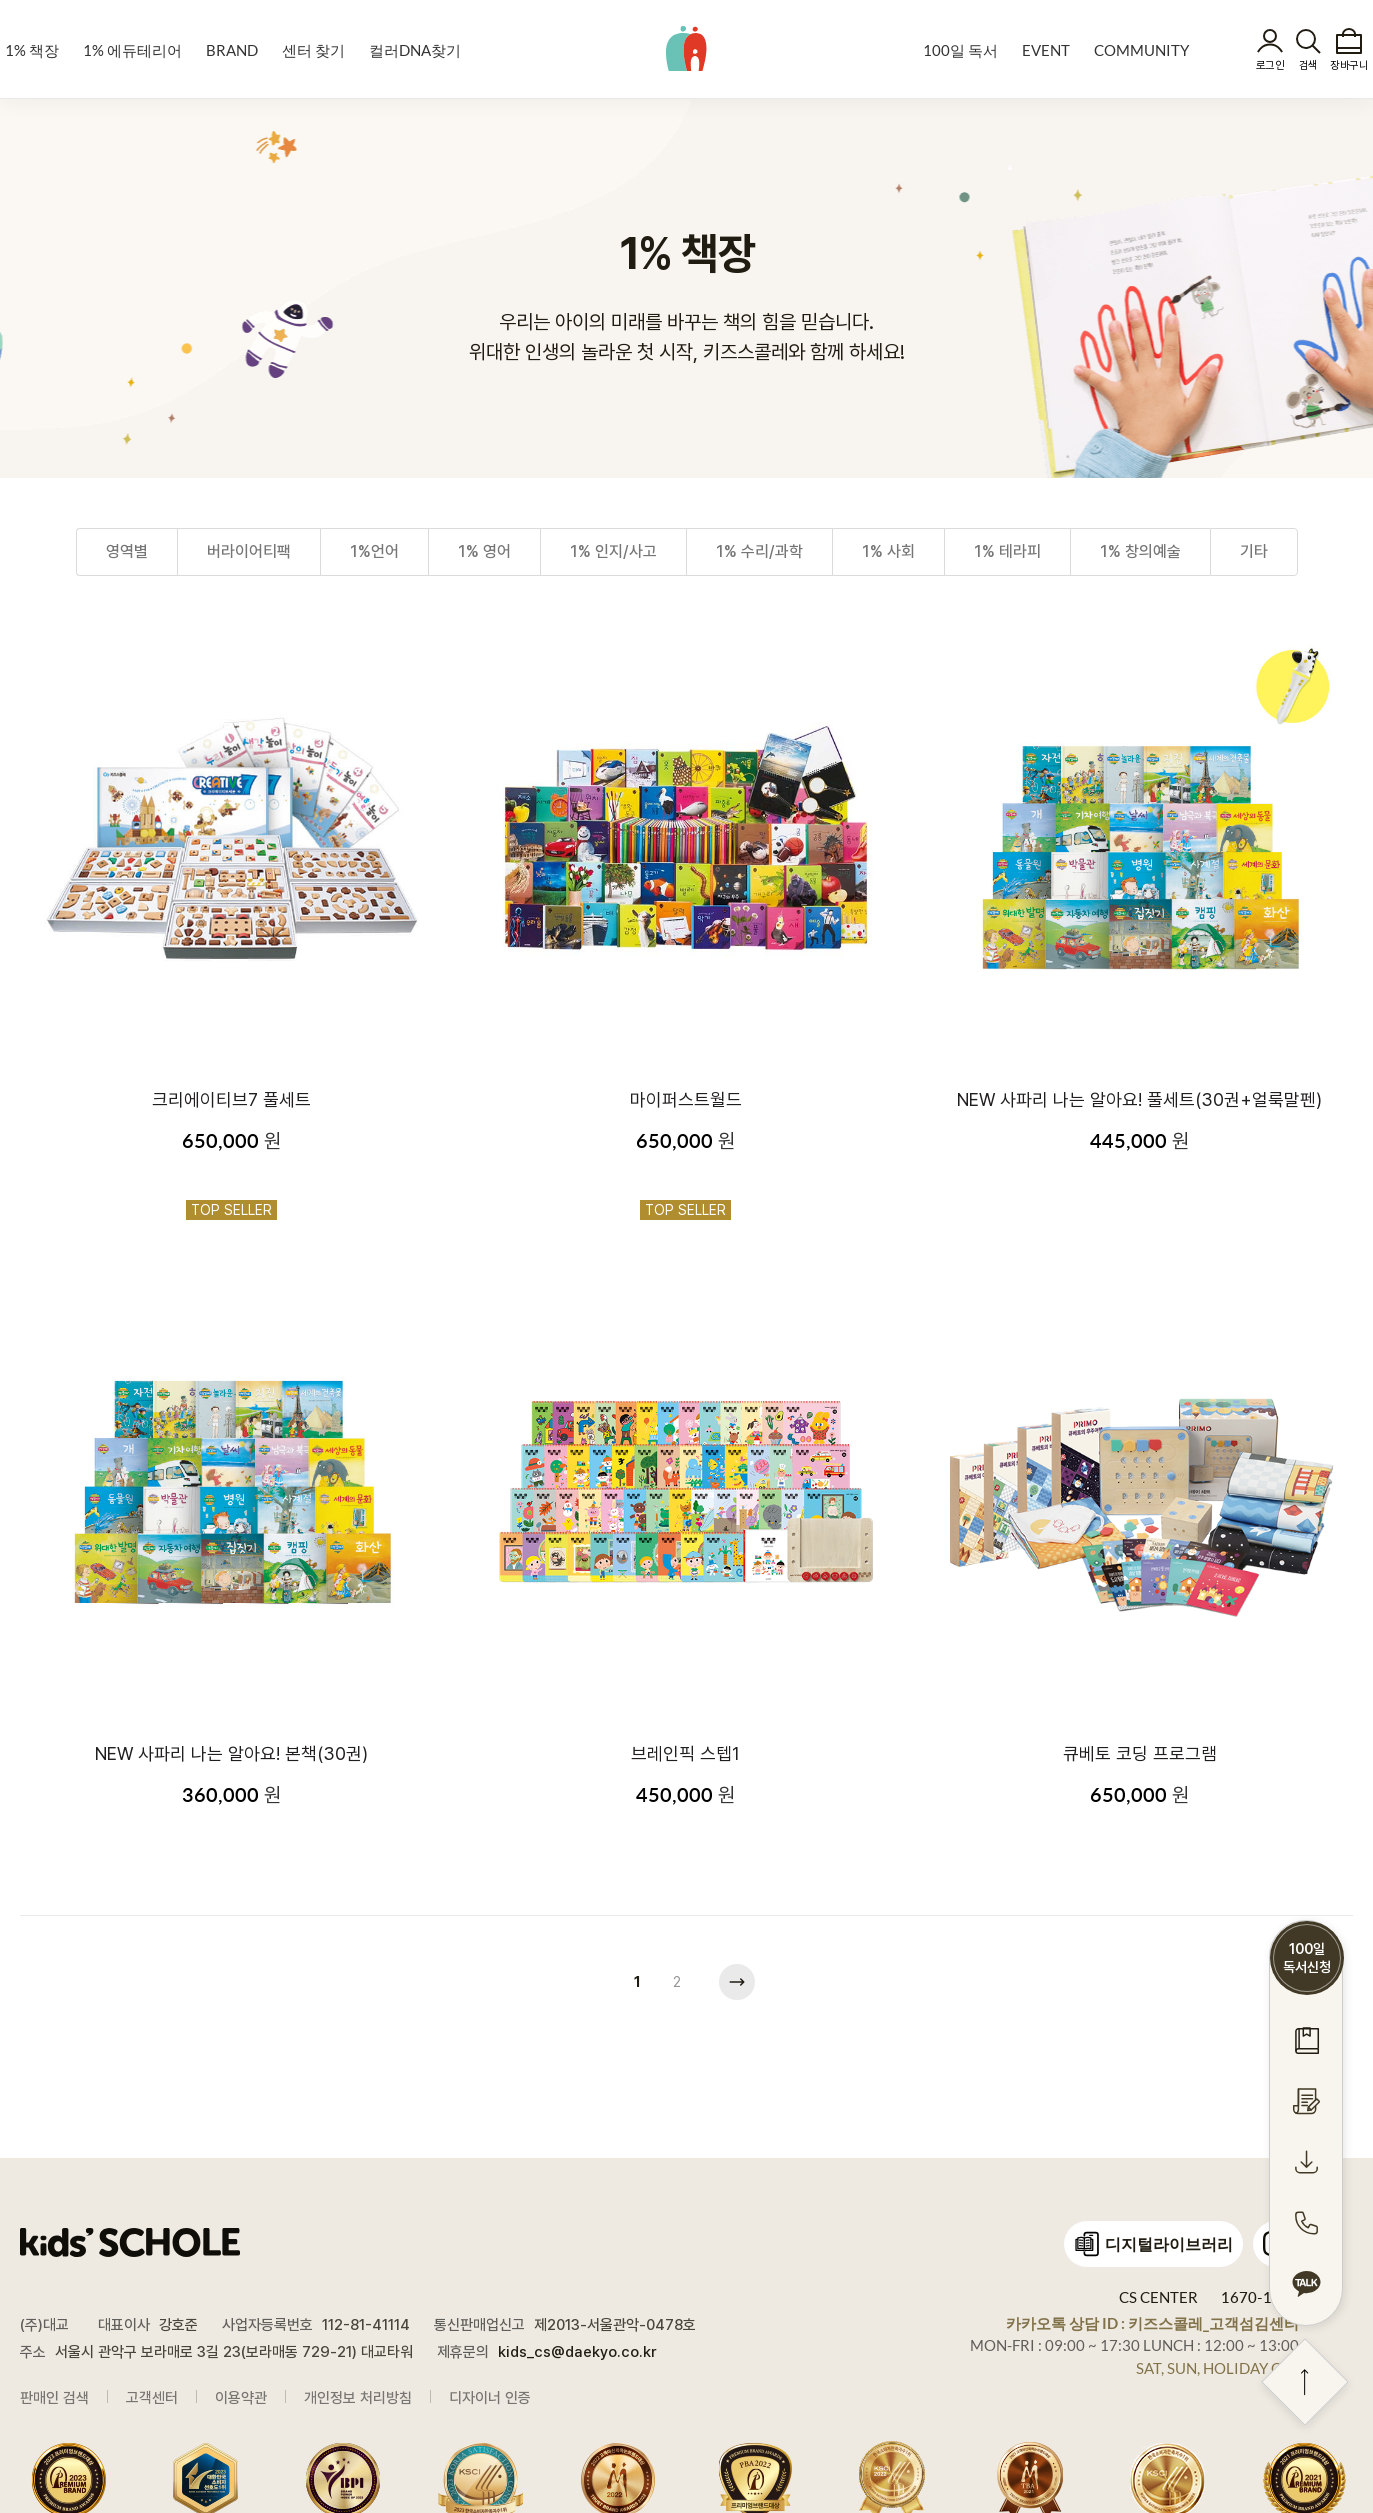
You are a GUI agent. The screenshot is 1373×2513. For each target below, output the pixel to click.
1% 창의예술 (1140, 552)
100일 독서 (960, 50)
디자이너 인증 (490, 2398)
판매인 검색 (54, 2398)
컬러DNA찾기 (415, 50)
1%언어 (374, 552)
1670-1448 (1260, 2297)
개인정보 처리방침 (358, 2398)
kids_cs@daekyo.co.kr (577, 2352)
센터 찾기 (313, 50)
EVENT (1046, 50)
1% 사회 (888, 552)
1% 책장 (32, 50)
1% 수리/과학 (759, 552)
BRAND (232, 50)
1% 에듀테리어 (132, 50)
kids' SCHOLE (686, 48)
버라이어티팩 (249, 552)
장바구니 (1349, 65)
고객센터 (152, 2398)
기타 (1254, 552)
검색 (1308, 65)
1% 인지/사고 (613, 552)
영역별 (127, 552)
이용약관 (241, 2398)
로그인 (1270, 65)
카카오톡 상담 (1152, 2323)
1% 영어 (484, 552)
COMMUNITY (1141, 50)
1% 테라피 (1007, 552)
